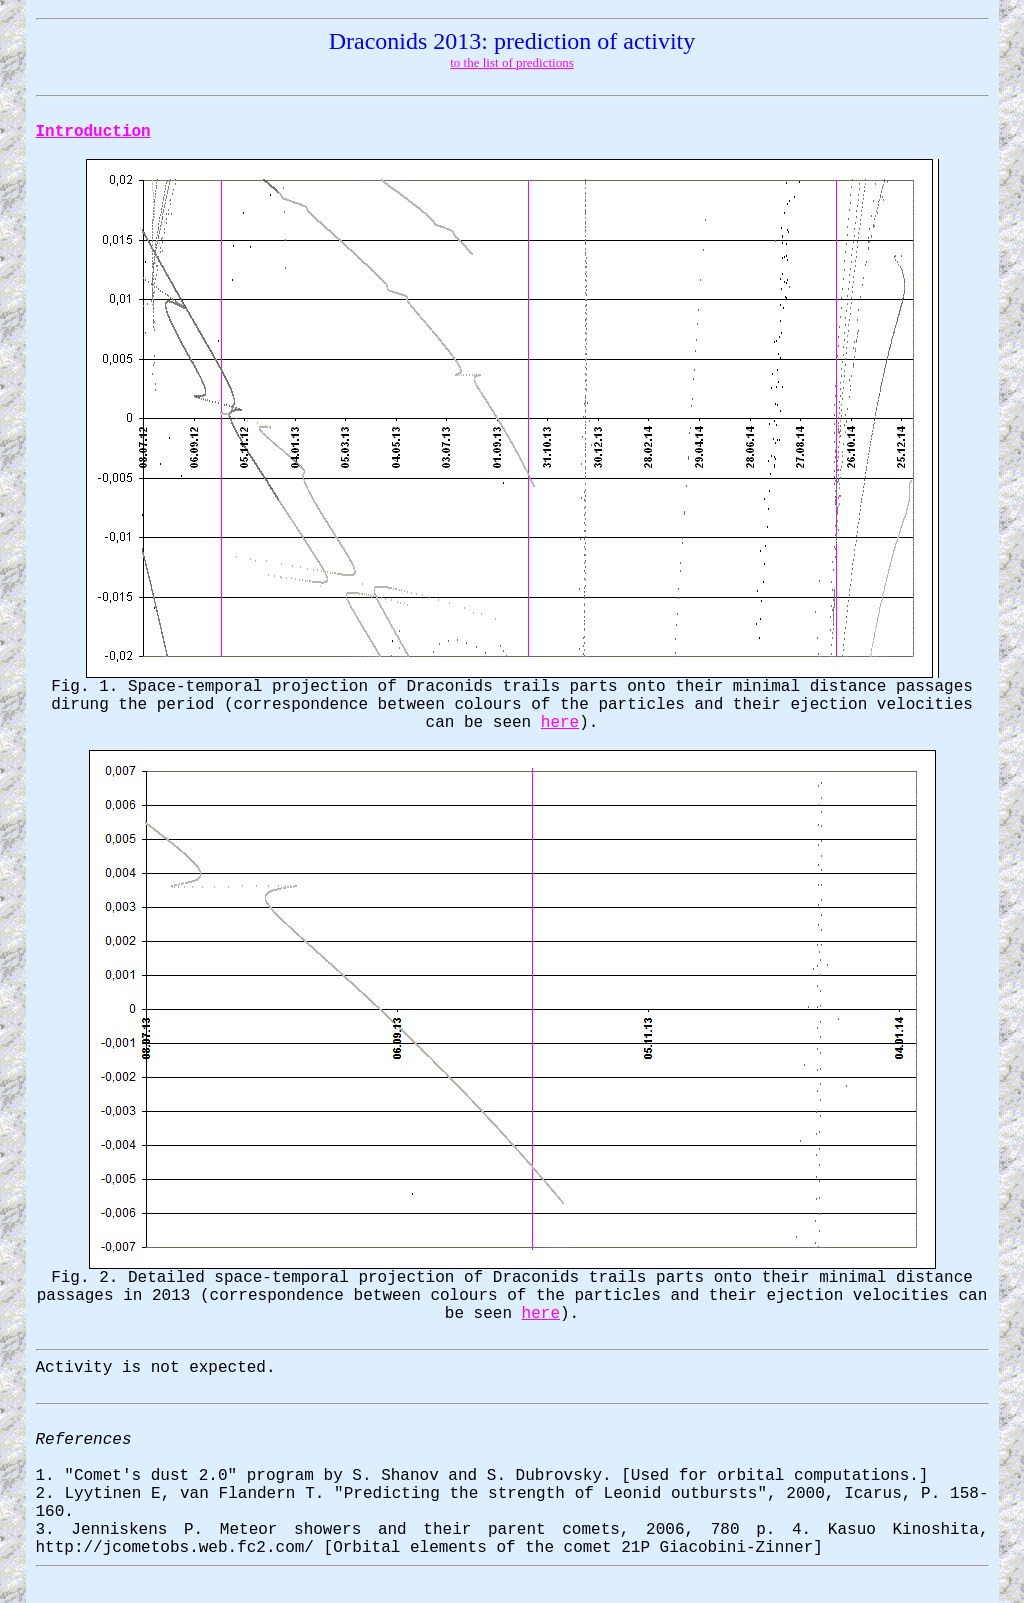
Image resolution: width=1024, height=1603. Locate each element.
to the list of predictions (511, 62)
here (560, 723)
